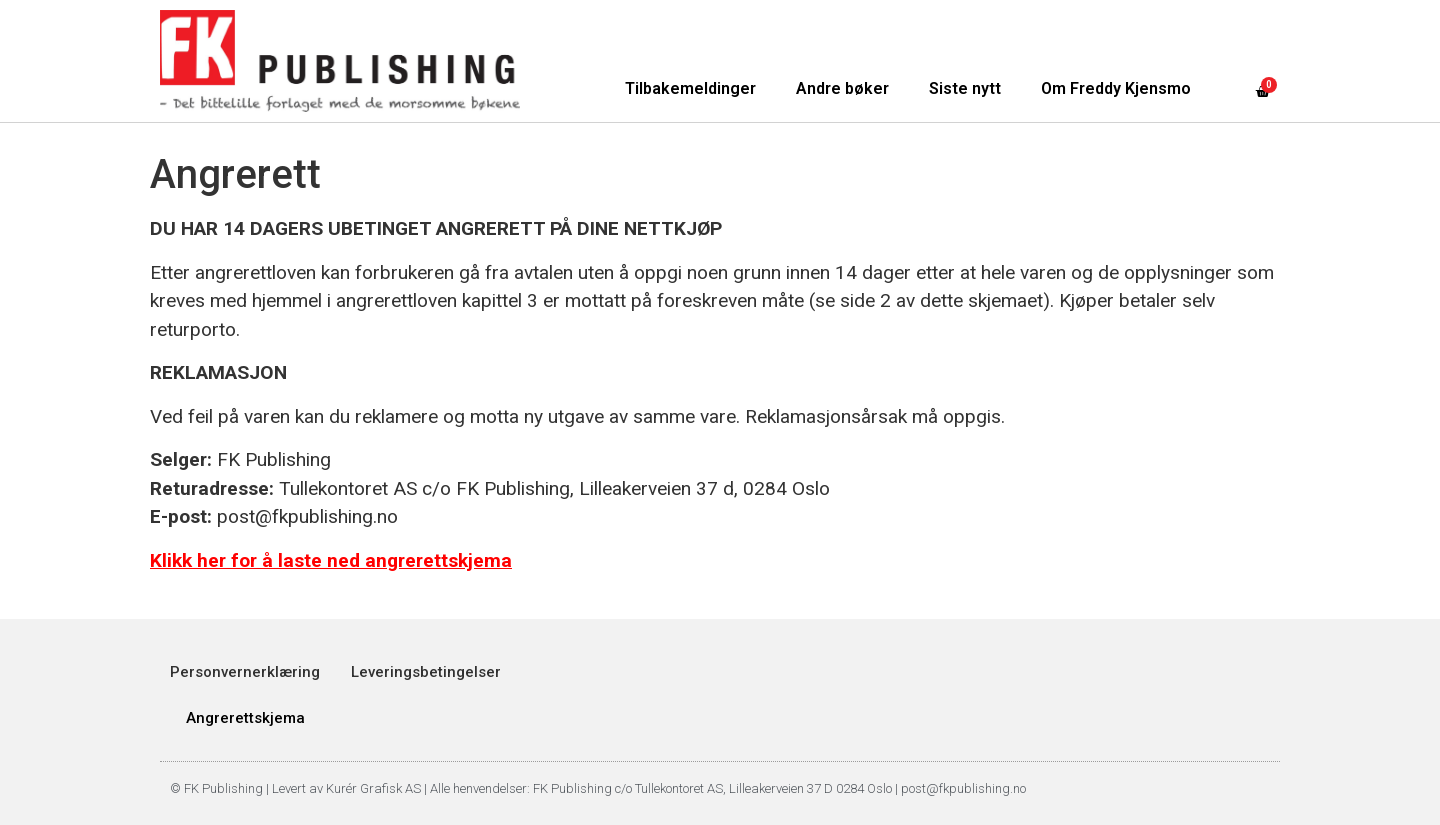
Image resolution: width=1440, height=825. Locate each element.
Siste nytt (965, 88)
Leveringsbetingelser (426, 672)
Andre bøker (842, 88)
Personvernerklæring (245, 672)
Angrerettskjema (245, 718)
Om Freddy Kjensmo (1116, 88)
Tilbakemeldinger (690, 88)
